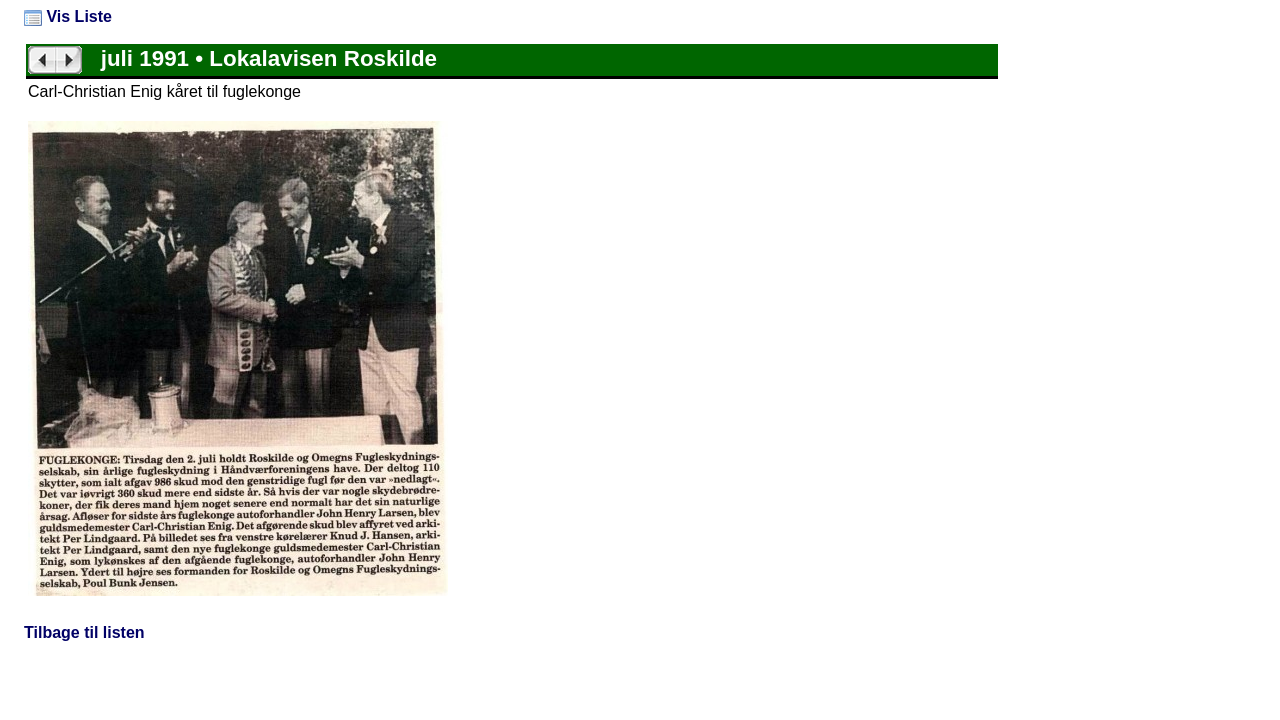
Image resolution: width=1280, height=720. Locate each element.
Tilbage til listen (84, 632)
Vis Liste (68, 16)
